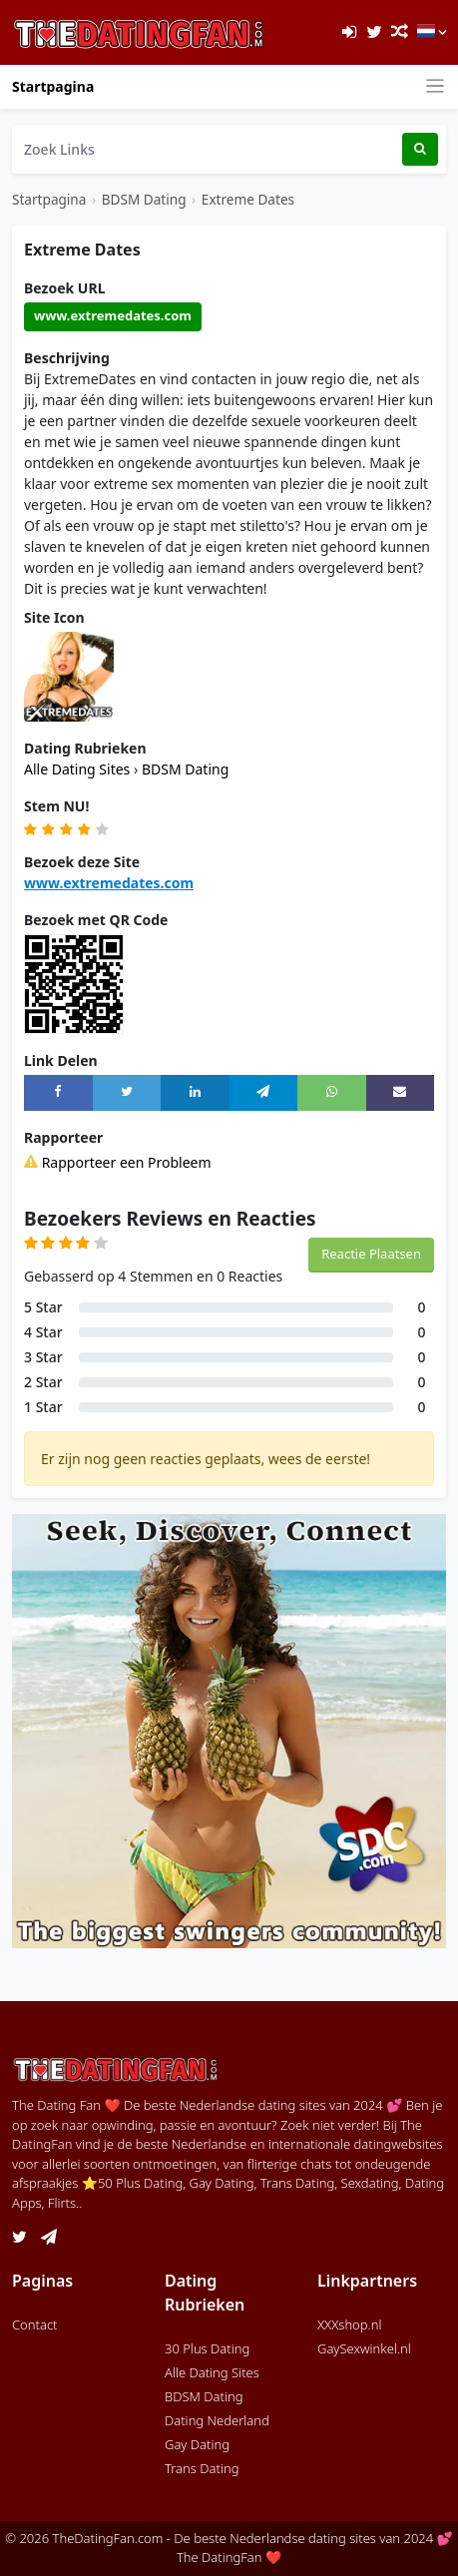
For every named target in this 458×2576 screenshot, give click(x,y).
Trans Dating (201, 2468)
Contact (35, 2324)
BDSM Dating (144, 199)
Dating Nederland (217, 2420)
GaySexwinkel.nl (364, 2348)
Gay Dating (197, 2444)
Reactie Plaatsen (371, 1254)
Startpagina (53, 86)
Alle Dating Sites (79, 769)
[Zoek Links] (207, 149)
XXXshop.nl (349, 2324)
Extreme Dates (248, 199)
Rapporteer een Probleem (118, 1162)
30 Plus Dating (207, 2348)
